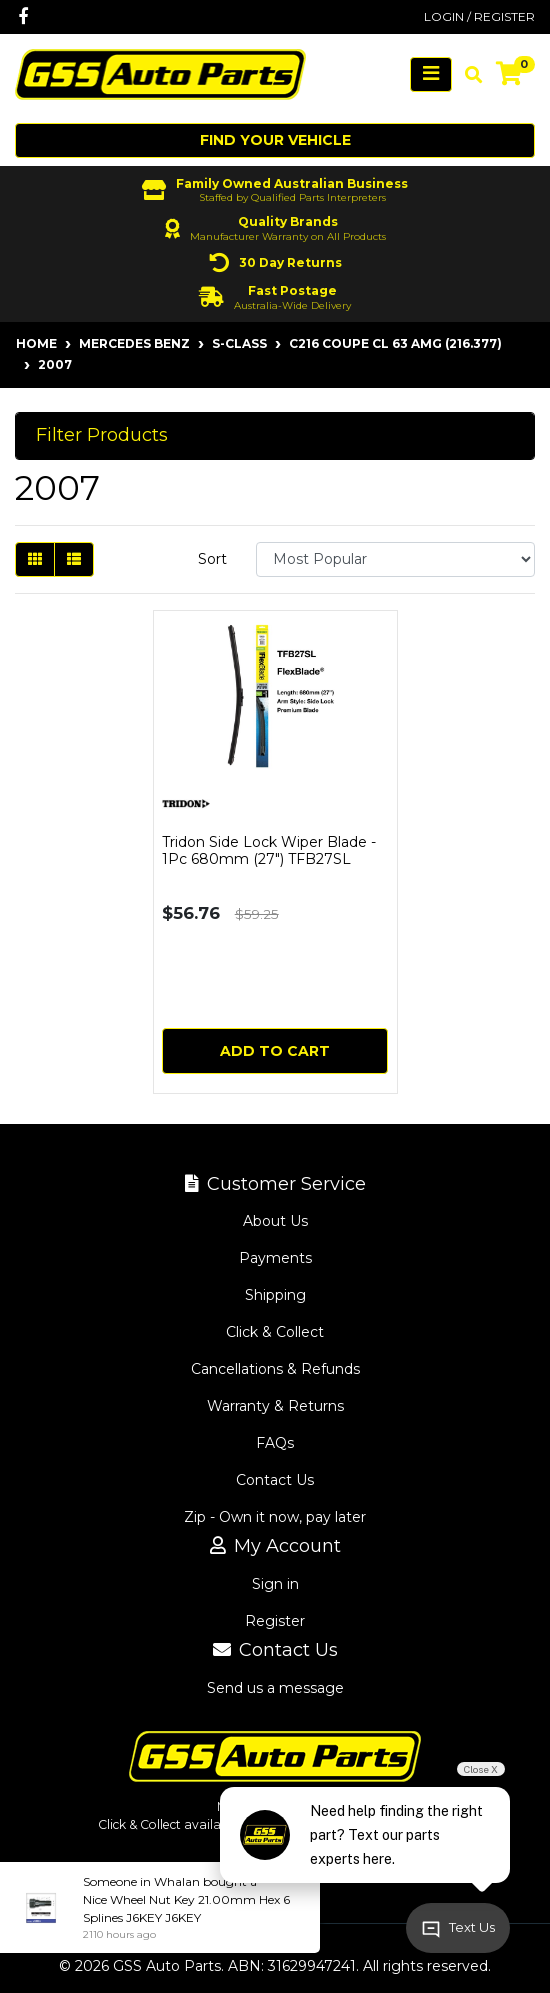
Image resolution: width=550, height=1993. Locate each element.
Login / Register (479, 16)
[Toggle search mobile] (467, 75)
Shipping (275, 1295)
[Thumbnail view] (35, 559)
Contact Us (275, 1480)
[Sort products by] (395, 559)
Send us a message (275, 1688)
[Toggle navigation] (431, 74)
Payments (275, 1258)
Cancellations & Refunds (275, 1369)
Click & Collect (275, 1332)
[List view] (74, 559)
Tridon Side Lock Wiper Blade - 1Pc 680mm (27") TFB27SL (269, 850)
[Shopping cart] (509, 74)
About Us (275, 1221)
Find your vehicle (275, 140)
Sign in (275, 1584)
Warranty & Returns (275, 1406)
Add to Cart (275, 1051)
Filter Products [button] (102, 435)
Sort (212, 559)
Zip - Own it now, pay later (275, 1517)
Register (275, 1621)
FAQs (275, 1443)
